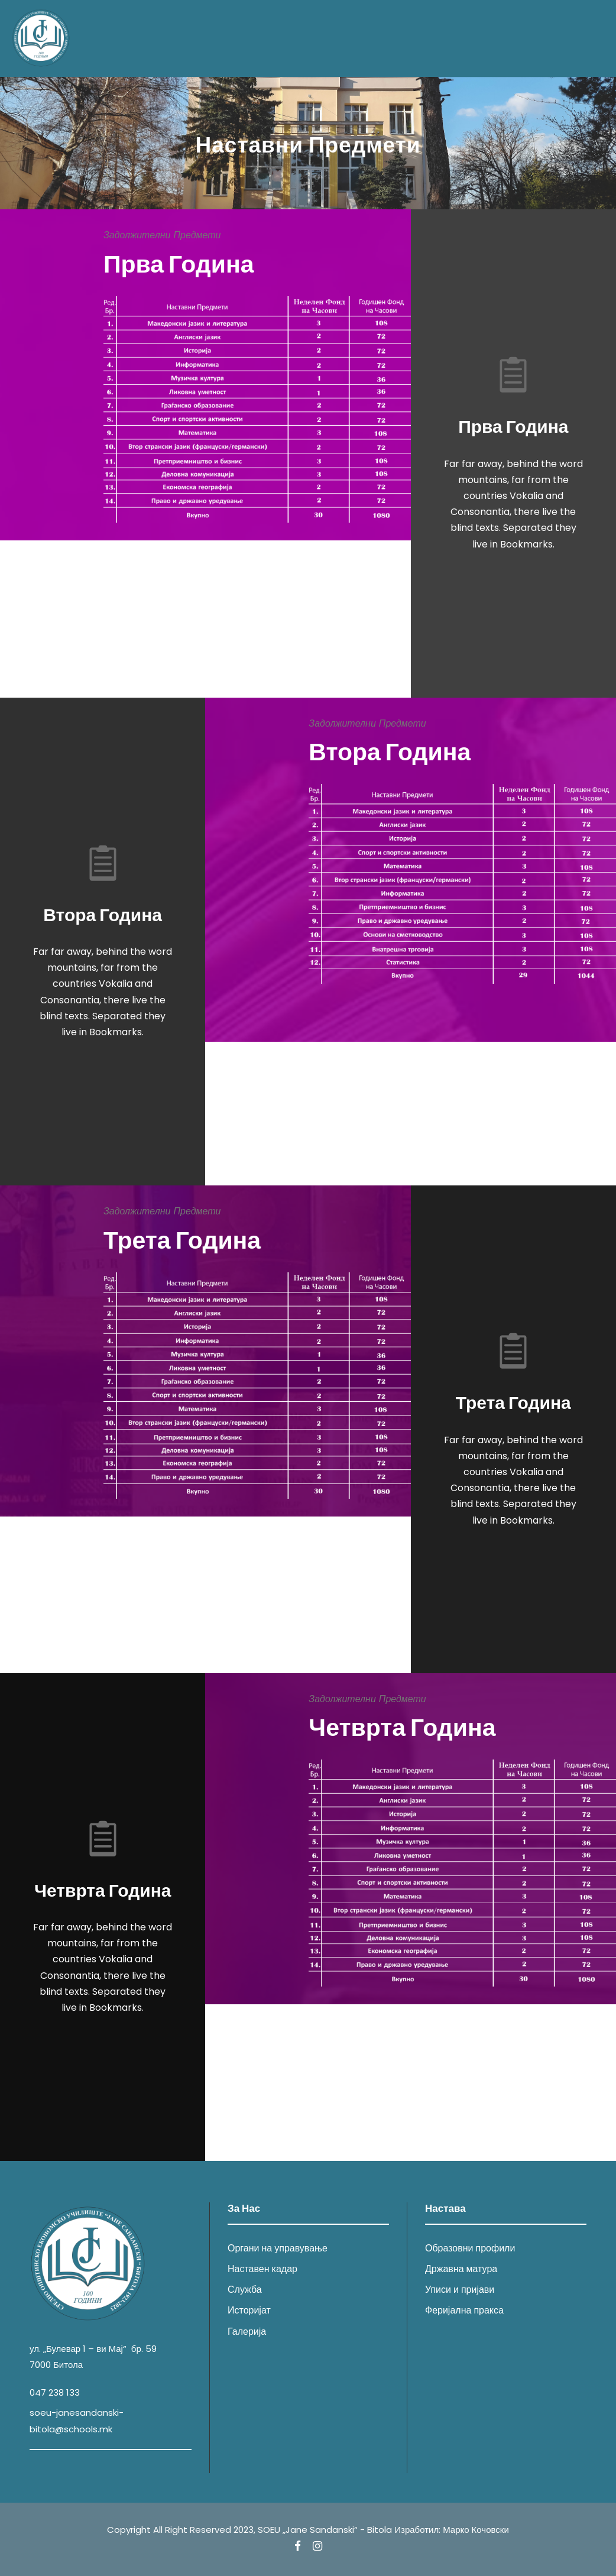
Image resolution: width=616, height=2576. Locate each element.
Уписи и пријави (459, 2289)
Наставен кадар (262, 2269)
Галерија (247, 2331)
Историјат (249, 2310)
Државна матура (461, 2269)
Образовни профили (470, 2248)
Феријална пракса (464, 2310)
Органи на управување (278, 2248)
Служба (245, 2289)
